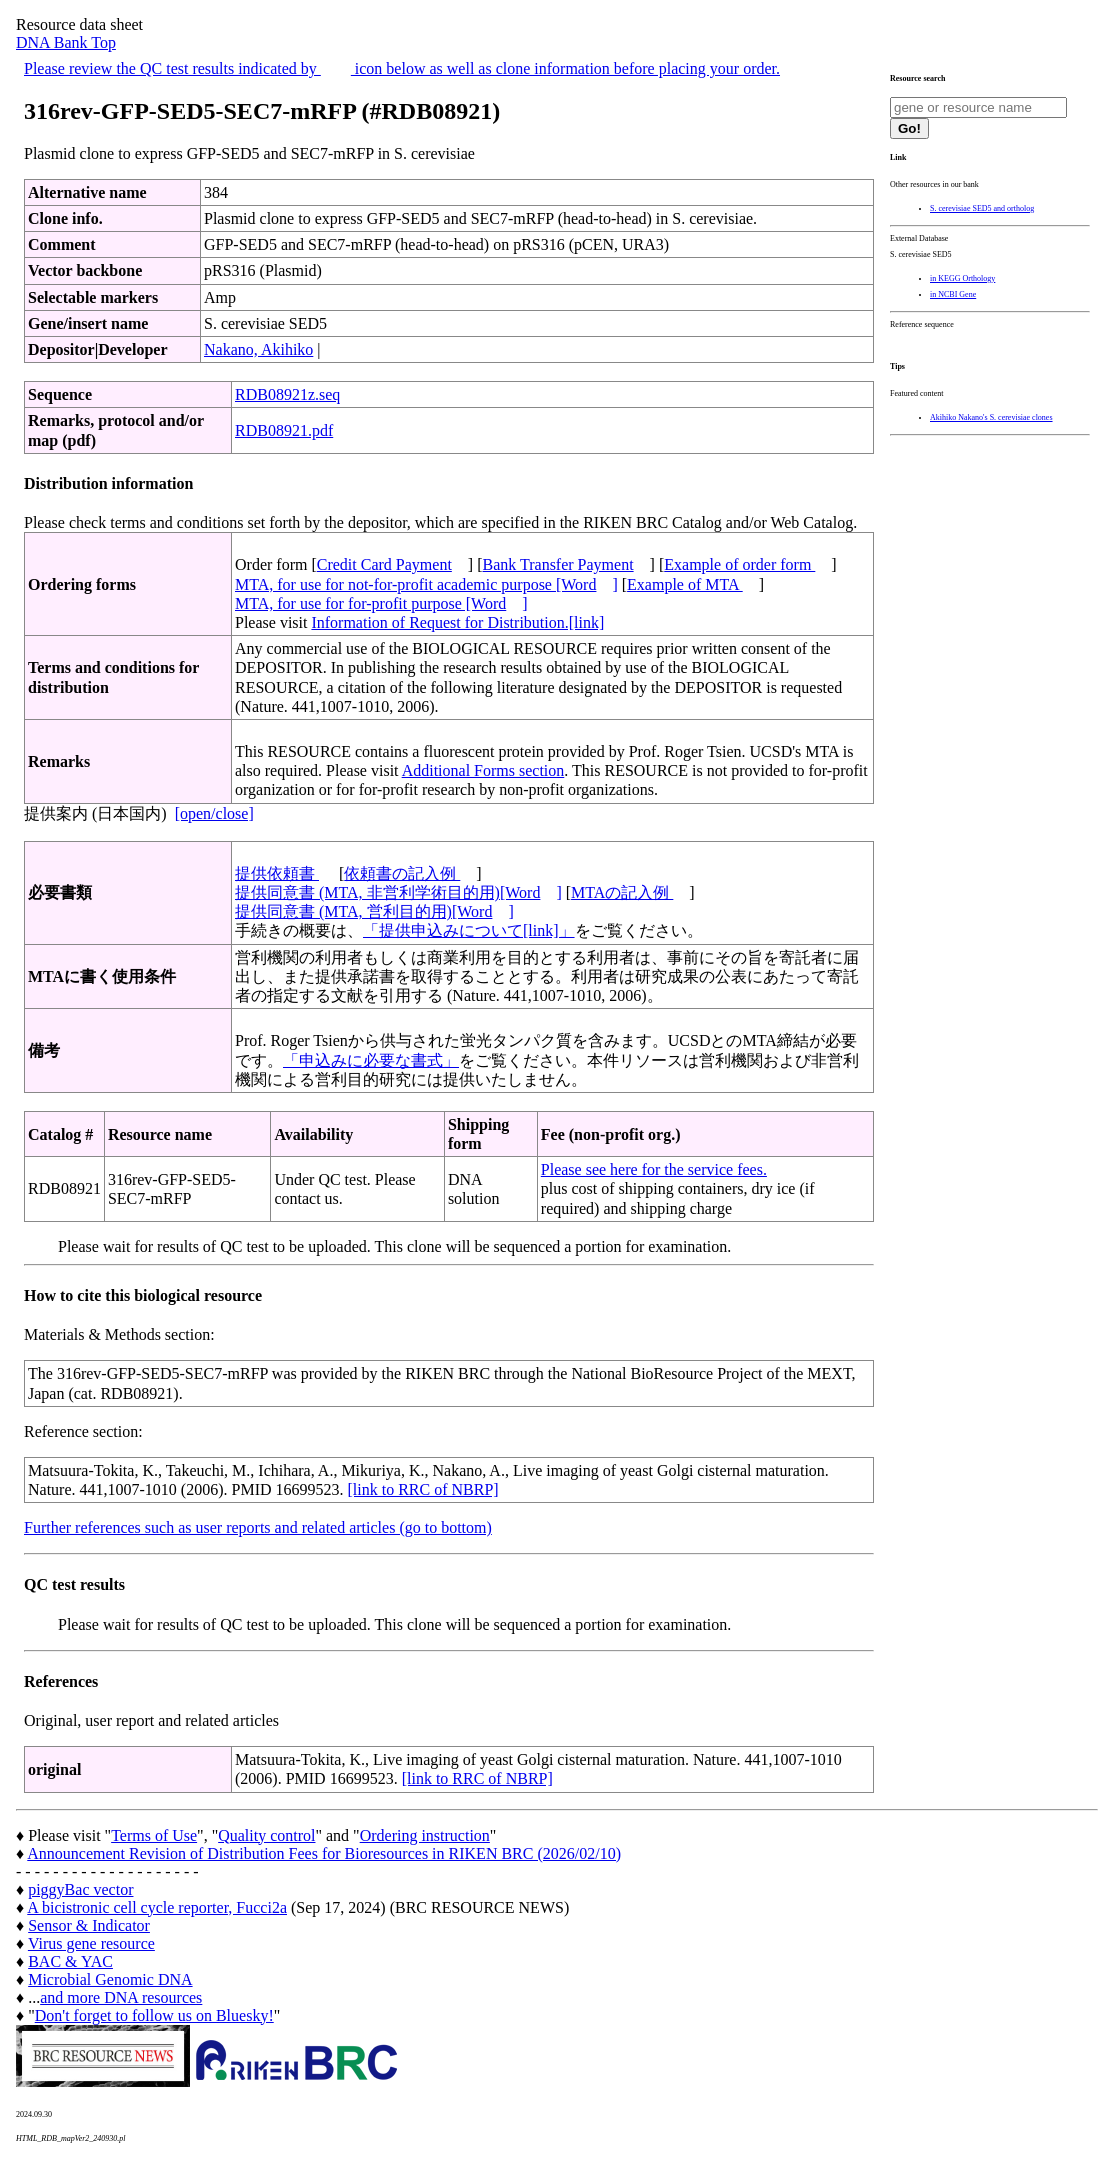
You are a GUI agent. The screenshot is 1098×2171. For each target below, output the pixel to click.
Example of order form (739, 564)
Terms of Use (154, 1835)
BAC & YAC (70, 1961)
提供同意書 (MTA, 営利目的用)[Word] (374, 911)
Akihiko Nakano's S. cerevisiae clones (991, 417)
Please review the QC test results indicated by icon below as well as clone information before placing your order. (402, 68)
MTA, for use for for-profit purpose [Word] (381, 603)
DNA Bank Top (66, 42)
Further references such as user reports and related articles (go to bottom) (258, 1527)
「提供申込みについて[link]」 (469, 930)
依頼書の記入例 (402, 873)
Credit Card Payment (384, 564)
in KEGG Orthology (962, 278)
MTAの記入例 (622, 892)
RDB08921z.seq (287, 394)
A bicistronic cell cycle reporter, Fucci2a (157, 1907)
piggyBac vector (80, 1889)
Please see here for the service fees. (654, 1169)
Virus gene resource (91, 1943)
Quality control (266, 1835)
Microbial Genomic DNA (110, 1979)
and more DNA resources (121, 1997)
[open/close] (214, 813)
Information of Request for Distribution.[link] (457, 622)
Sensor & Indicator (89, 1925)
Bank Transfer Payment (558, 564)
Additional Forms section (483, 770)
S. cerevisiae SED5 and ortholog (982, 208)
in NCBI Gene (953, 294)
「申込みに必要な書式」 (371, 1060)
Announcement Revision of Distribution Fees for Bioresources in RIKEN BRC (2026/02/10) (324, 1853)
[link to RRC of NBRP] (423, 1489)
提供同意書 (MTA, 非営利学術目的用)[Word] (398, 892)
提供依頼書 (277, 873)
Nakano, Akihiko (258, 349)
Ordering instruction (425, 1835)
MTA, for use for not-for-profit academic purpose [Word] (426, 584)
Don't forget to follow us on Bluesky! (154, 2015)
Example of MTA (685, 584)
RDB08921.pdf (284, 430)
